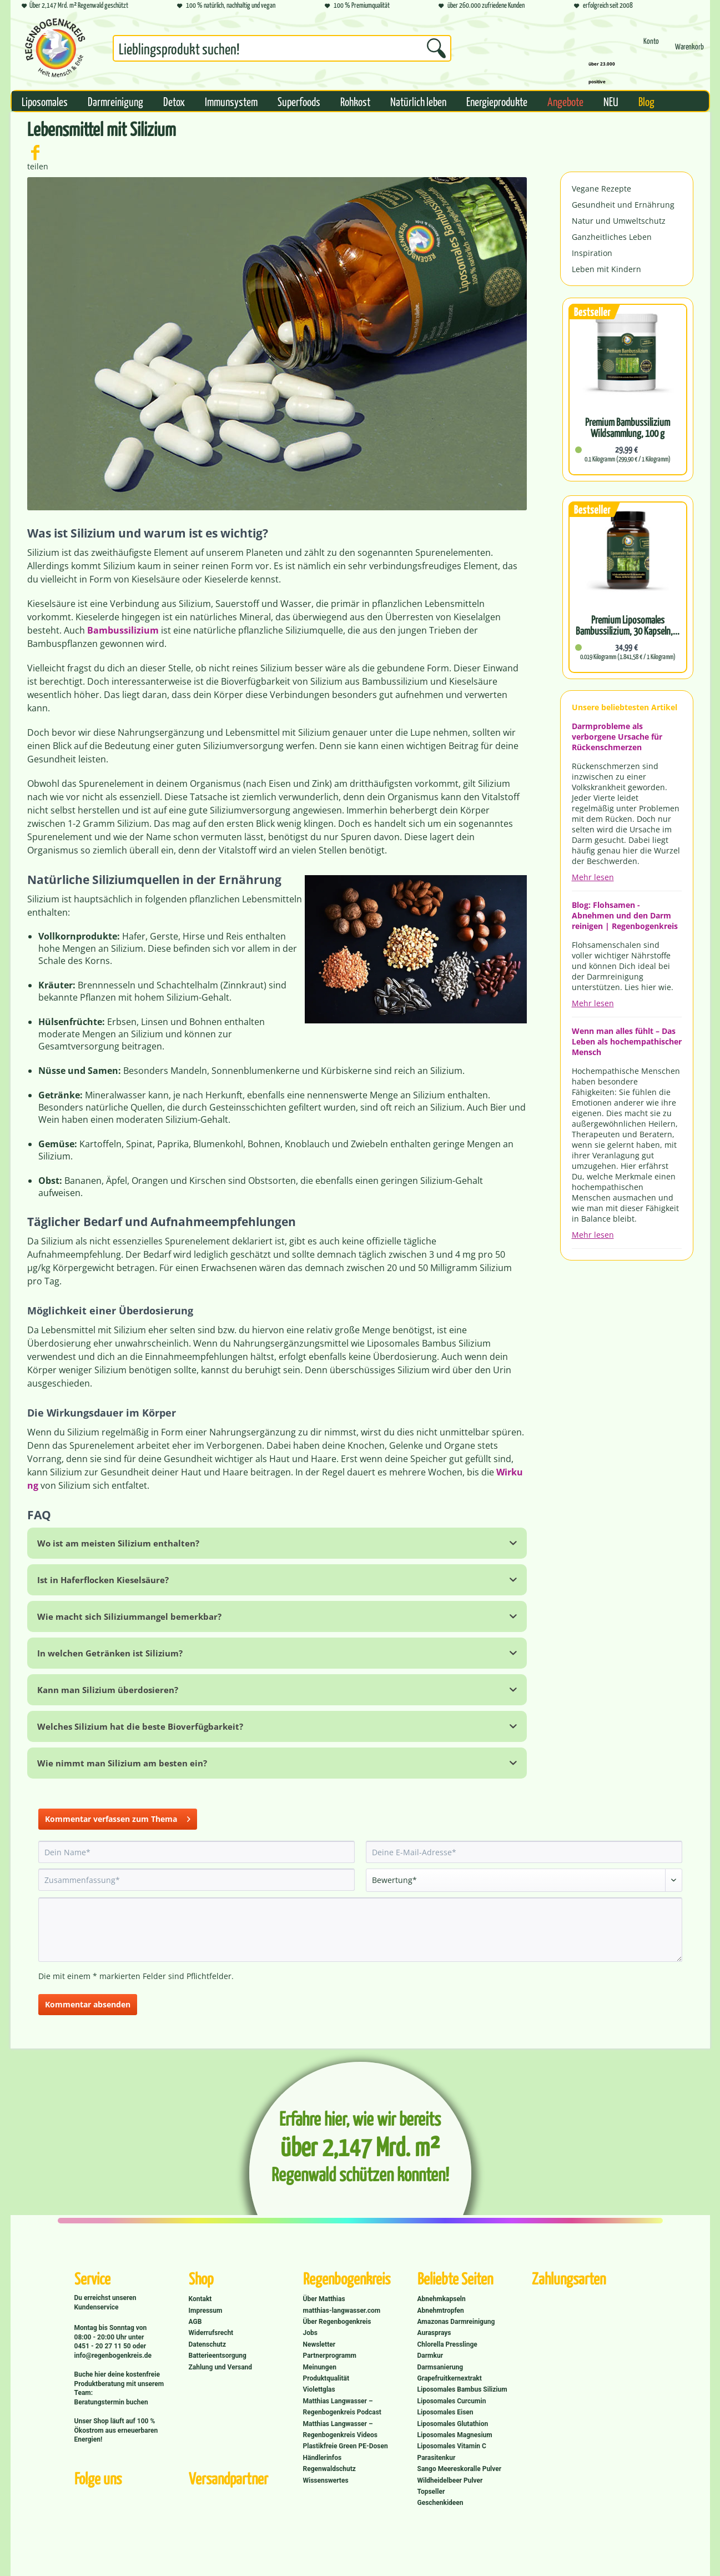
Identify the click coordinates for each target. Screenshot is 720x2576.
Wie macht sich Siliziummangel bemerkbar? (129, 1616)
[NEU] (610, 101)
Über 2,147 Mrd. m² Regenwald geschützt (75, 6)
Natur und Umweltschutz (619, 220)
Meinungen (319, 2367)
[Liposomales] (45, 101)
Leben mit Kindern (606, 269)
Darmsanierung (440, 2367)
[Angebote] (565, 101)
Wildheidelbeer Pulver (450, 2480)
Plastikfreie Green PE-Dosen (345, 2446)
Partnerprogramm (329, 2355)
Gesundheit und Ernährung (623, 204)
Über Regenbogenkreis (337, 2322)
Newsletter (319, 2344)
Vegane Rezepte (601, 188)
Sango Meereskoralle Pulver (459, 2469)
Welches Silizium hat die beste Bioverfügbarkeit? (140, 1726)
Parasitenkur (436, 2458)
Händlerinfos (322, 2458)
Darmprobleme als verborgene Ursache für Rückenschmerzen (617, 736)
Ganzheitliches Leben (612, 237)
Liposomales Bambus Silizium (462, 2389)
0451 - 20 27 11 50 (103, 2346)
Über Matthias (324, 2299)
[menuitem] (282, 50)
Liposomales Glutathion (453, 2424)
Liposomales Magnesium (454, 2435)
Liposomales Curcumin (451, 2401)
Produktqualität (326, 2378)
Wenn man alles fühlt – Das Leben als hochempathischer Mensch (627, 1041)
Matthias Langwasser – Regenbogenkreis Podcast (342, 2406)
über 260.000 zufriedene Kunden (482, 6)
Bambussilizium (123, 630)
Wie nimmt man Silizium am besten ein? (122, 1763)
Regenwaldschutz (329, 2469)
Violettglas (319, 2389)
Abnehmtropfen (440, 2310)
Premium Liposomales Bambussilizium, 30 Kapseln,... (627, 625)
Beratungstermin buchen (111, 2402)
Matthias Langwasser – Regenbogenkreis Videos (340, 2429)
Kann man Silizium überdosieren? (107, 1689)
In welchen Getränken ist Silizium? (110, 1653)
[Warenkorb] (689, 51)
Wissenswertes (326, 2480)
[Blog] (646, 101)
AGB (195, 2322)
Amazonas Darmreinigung (456, 2322)
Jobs (310, 2333)
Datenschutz (207, 2344)
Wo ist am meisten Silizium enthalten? (118, 1543)
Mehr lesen (593, 877)
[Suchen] (436, 48)
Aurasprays (434, 2333)
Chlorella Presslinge (447, 2344)
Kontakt (200, 2299)
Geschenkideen (440, 2503)
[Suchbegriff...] (282, 48)
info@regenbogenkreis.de (113, 2355)
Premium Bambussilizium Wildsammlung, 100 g (627, 427)
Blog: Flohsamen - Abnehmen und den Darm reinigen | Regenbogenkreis (625, 915)
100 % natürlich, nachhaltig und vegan (226, 6)
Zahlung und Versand (221, 2367)
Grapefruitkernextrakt (449, 2378)
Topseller (431, 2491)
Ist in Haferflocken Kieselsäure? (103, 1579)
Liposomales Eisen (445, 2412)
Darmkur (430, 2355)
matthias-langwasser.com (342, 2310)
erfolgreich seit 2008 (603, 6)
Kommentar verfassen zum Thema (117, 1817)
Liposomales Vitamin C (451, 2446)
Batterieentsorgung (217, 2355)
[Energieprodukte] (496, 101)
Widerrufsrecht (211, 2333)
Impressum (206, 2310)
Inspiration (592, 253)
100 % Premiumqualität (357, 6)
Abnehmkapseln (441, 2299)
